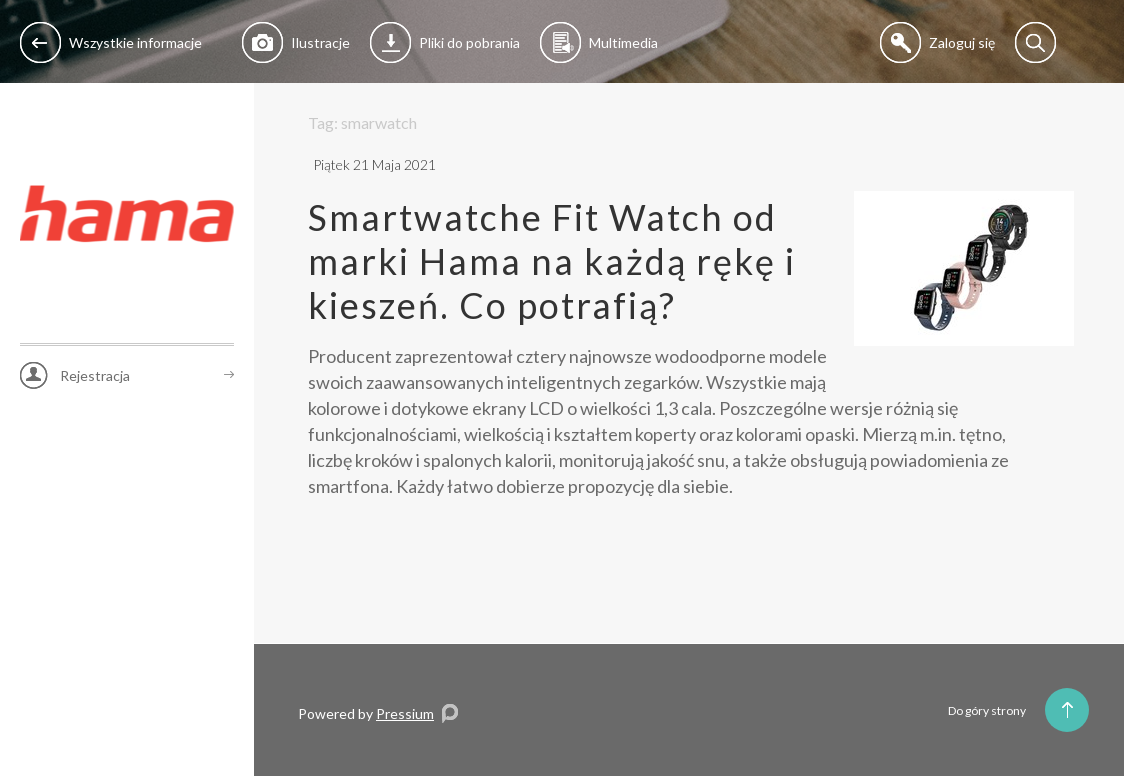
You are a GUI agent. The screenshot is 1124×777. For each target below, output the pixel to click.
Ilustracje (296, 42)
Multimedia (599, 42)
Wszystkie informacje (111, 42)
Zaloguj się (937, 42)
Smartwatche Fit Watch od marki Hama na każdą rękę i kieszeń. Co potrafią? (552, 261)
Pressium (405, 713)
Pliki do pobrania (445, 42)
